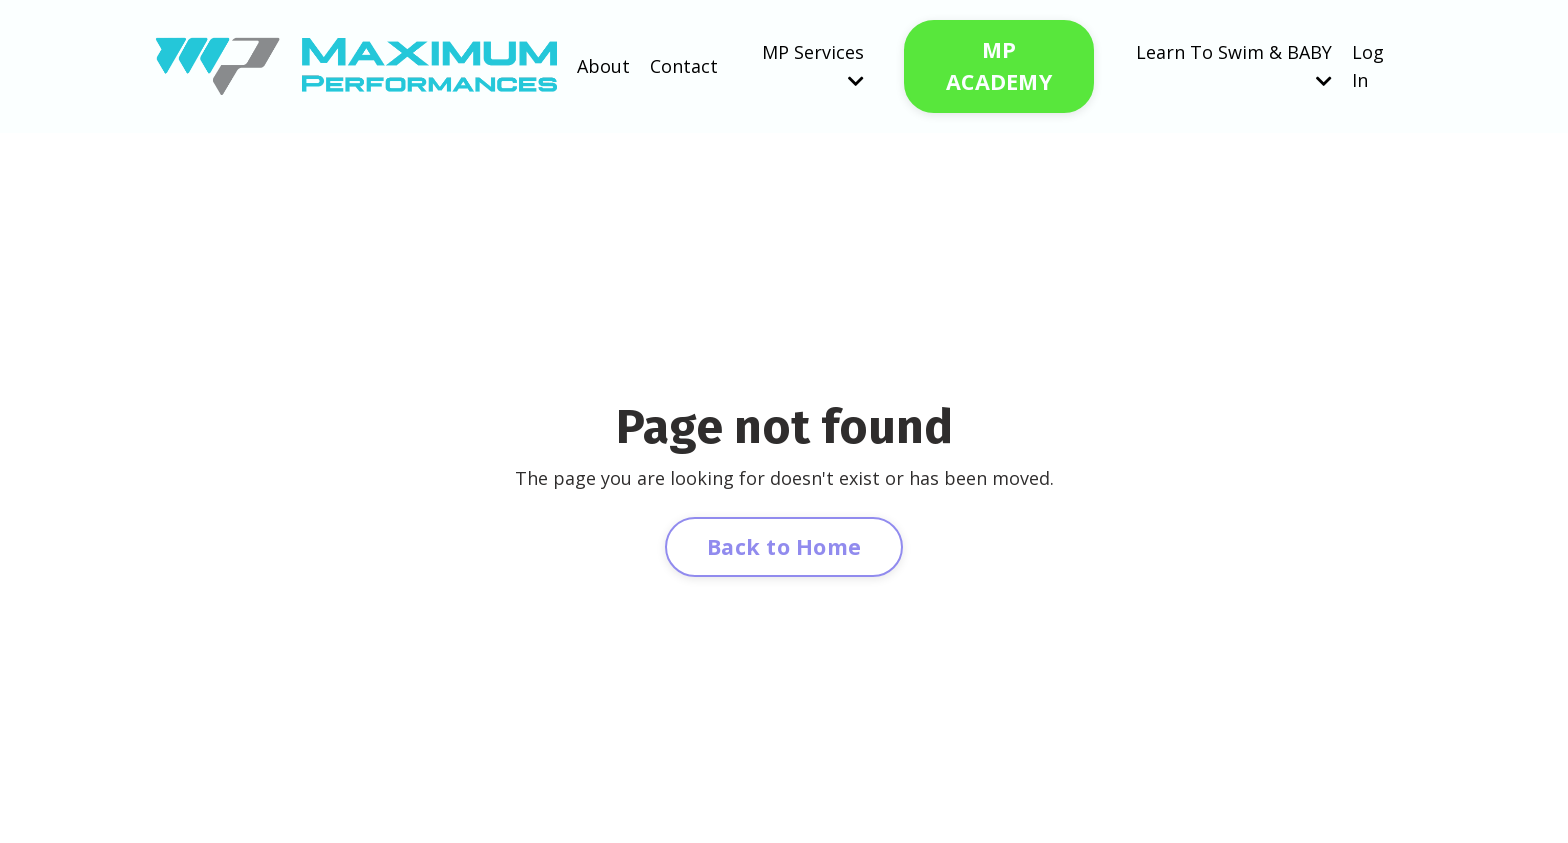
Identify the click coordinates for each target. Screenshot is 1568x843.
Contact (684, 66)
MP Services (813, 65)
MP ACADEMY (999, 65)
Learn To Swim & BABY (1234, 65)
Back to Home (784, 546)
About (603, 66)
